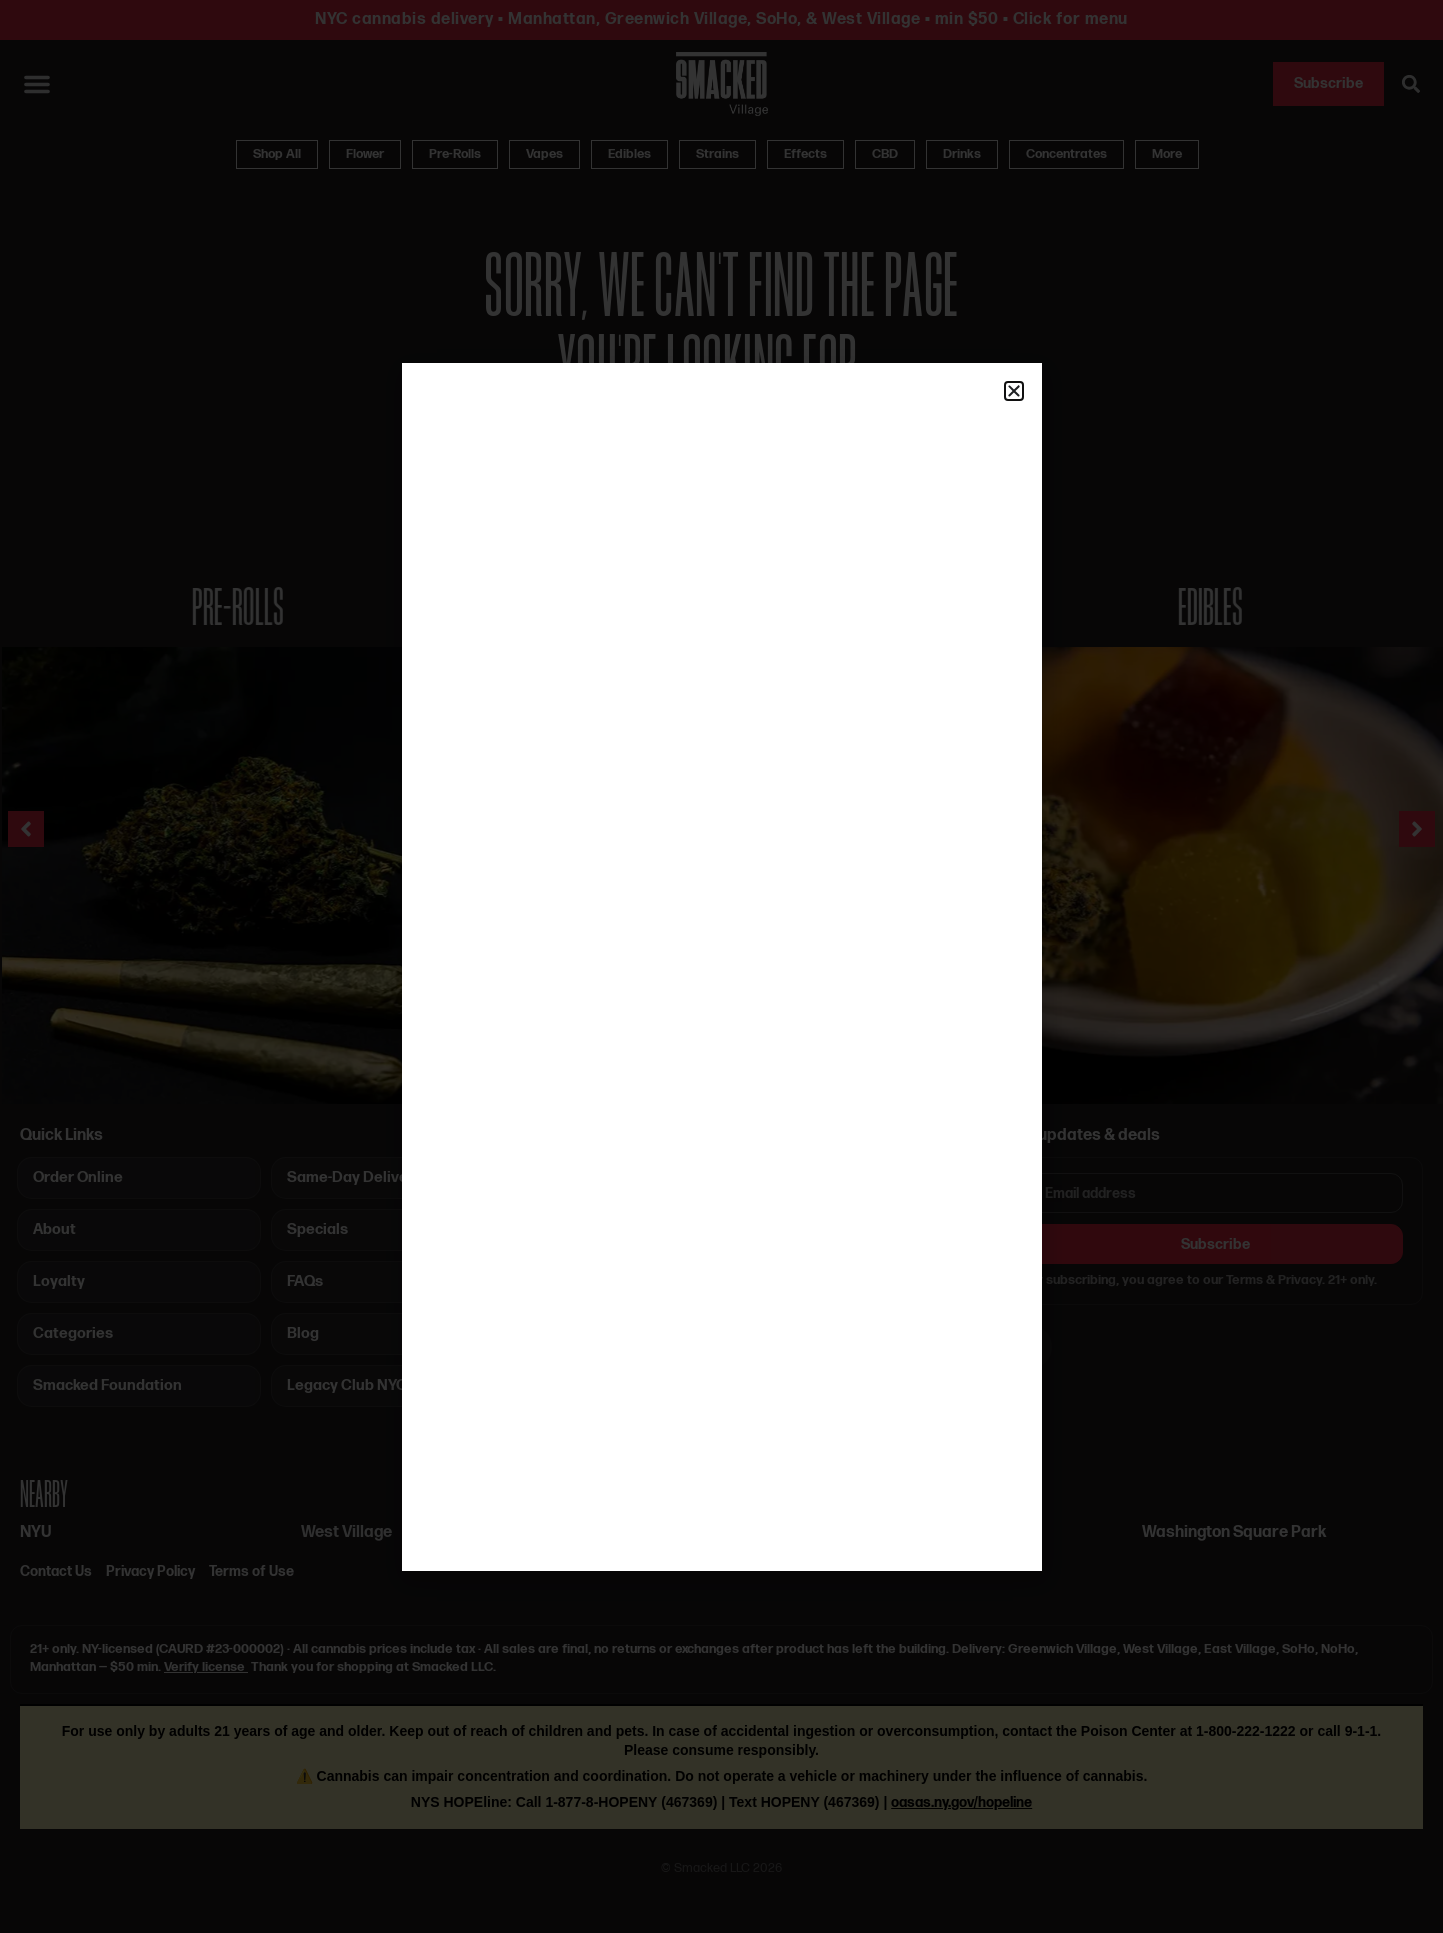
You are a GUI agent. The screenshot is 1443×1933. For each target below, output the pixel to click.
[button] (1014, 391)
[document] (721, 966)
